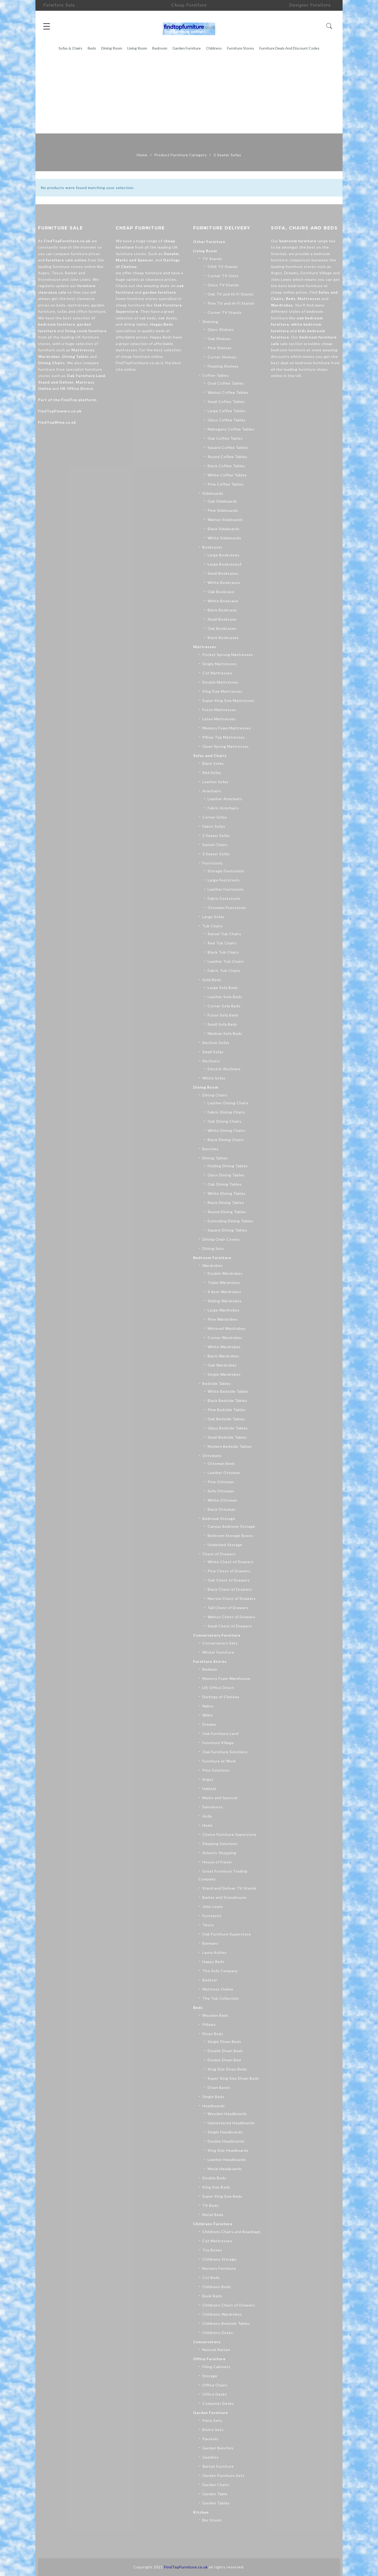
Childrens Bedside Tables (226, 2323)
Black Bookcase (222, 610)
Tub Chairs (212, 926)
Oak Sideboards (222, 501)
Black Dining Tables (226, 1202)
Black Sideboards (224, 528)
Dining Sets (213, 1248)
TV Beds (210, 2205)
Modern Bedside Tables (230, 1446)
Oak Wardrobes (222, 1365)
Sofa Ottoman (221, 1491)
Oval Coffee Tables (226, 383)
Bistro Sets (213, 2429)
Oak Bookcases (222, 628)
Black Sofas (213, 763)
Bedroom (159, 48)
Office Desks (214, 2394)
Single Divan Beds (224, 2041)
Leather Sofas (215, 781)
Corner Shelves (222, 357)
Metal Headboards (225, 2168)
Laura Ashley (214, 1952)
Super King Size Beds (222, 2196)
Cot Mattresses (217, 673)
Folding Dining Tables (228, 1166)
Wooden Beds (215, 2015)
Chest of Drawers (219, 1554)
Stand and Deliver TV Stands (229, 1888)
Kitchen (201, 2512)
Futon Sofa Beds (223, 1015)
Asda (207, 1816)
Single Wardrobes (224, 1374)
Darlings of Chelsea (220, 1697)
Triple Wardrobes (224, 1282)
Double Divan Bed (224, 2060)
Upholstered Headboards (231, 2123)
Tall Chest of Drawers (228, 1607)
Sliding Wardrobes (225, 1301)
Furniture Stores (240, 48)
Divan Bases (219, 2087)
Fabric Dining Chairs (226, 1112)
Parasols (210, 2439)
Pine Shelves (220, 348)
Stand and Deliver (56, 382)
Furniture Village (218, 1742)
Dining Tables (215, 1158)
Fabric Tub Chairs (224, 970)
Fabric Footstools (224, 898)
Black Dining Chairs (226, 1139)
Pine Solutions (216, 1770)
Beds (92, 48)
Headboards (213, 2106)
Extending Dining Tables (230, 1221)
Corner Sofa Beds (224, 1006)
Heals (207, 1825)
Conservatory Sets (220, 1643)
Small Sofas (213, 1052)
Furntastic (212, 1915)
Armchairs (211, 791)
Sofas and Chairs (210, 755)
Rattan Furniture (218, 2466)
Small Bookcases (223, 573)
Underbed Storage (225, 1544)
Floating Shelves (223, 366)
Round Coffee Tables (227, 456)
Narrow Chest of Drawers (232, 1598)
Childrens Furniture (212, 2224)
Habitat (209, 1788)
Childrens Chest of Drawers (228, 2305)
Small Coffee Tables (226, 401)
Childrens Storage (219, 2259)
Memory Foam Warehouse (226, 1678)
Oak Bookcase (221, 591)
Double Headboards (226, 2141)
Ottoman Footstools (227, 907)
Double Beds (214, 2178)
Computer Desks (218, 2403)
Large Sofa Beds (223, 987)
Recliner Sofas (215, 1042)
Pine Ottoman (221, 1482)
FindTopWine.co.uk (57, 422)
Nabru (208, 1706)
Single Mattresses (219, 664)
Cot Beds (211, 2277)
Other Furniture (209, 241)
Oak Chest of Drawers (229, 1580)
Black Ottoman (222, 1509)
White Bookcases (224, 582)
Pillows (209, 2024)
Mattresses (204, 646)
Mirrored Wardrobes (226, 1328)
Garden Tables (216, 2503)
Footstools (212, 863)
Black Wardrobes (223, 1356)
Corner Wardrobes (225, 1337)
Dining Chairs (215, 1095)
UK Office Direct (76, 388)
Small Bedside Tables (227, 1437)
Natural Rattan (216, 2349)
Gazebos (210, 2457)
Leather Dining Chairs (228, 1103)
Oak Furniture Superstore (226, 1934)
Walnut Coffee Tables (228, 392)
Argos (208, 1779)
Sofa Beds (211, 979)
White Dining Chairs (226, 1130)
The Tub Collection (220, 1998)
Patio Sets (212, 2420)
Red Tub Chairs (222, 943)
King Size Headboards (228, 2150)
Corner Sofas (214, 817)
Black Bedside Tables (227, 1400)
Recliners (211, 1061)
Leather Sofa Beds (225, 996)
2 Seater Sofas (216, 835)
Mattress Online (217, 1989)
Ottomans (212, 1455)
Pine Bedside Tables (227, 1409)
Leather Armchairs (225, 799)
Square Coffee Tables (228, 447)
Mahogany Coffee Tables (231, 429)
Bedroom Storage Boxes (230, 1535)
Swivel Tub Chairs (224, 934)
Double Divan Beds (225, 2050)
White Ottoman (222, 1500)
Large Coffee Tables (227, 410)
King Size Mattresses (222, 691)
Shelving (210, 321)
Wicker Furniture (218, 1652)
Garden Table (215, 2494)
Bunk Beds (212, 2296)
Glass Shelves (221, 329)
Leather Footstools (226, 889)
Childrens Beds (216, 2286)
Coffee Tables (215, 375)
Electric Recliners (224, 1069)
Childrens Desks (217, 2332)
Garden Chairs (215, 2484)
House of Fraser (217, 1862)
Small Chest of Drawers (230, 1626)
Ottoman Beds (221, 1463)
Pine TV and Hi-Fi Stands (231, 303)
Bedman (209, 1669)
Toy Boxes (212, 2250)
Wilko (207, 1715)
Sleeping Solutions (220, 1843)
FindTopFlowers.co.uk (60, 411)
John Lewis (212, 1906)
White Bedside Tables (228, 1391)
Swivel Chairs (215, 844)
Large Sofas (213, 917)
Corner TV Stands (225, 312)
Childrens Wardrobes (222, 2314)
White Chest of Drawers (231, 1561)
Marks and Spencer (134, 260)
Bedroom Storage (218, 1518)
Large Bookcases (223, 555)
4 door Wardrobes (224, 1291)
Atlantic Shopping (219, 1853)
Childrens (214, 48)
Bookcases (212, 547)
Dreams (209, 1724)
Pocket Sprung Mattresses (227, 654)
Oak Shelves (219, 338)
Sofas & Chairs (70, 48)
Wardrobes (212, 1265)
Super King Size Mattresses (228, 700)
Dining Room (111, 48)
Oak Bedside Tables (226, 1419)
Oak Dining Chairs (225, 1121)
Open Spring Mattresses (225, 746)
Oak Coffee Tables (225, 438)
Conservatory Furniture (216, 1635)
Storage (209, 2376)
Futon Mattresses (219, 709)
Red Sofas (211, 772)
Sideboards (212, 493)
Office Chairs (215, 2385)
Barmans (210, 1943)
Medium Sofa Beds (225, 1033)
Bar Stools (212, 2520)
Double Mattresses (220, 682)
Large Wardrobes (224, 1310)
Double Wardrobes (225, 1273)
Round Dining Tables (227, 1211)
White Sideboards (224, 538)
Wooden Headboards (227, 2113)
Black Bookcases (223, 637)
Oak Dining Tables (225, 1184)
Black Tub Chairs (223, 952)
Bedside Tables (216, 1383)
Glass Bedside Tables (228, 1428)
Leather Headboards (227, 2159)
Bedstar (209, 1980)
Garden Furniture (186, 48)
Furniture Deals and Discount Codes (289, 48)
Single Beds (213, 2096)
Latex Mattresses (219, 719)
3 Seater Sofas (216, 854)
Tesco (208, 1925)
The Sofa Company (220, 1971)
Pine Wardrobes (223, 1319)
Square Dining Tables (227, 1230)
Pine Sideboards (223, 510)
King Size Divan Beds (227, 2069)
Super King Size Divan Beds (233, 2078)
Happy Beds (213, 1961)
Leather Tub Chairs (226, 961)
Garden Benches (218, 2448)
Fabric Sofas (213, 826)
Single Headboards (225, 2132)
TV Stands (212, 258)
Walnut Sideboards (225, 519)
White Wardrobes (224, 1347)
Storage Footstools (226, 871)
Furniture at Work (219, 1761)
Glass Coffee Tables (227, 420)
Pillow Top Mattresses (223, 737)
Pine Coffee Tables (226, 484)
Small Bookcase (222, 619)
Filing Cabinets (216, 2366)
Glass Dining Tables (226, 1175)
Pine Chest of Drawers (229, 1571)
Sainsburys (212, 1807)
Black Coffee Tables (226, 466)
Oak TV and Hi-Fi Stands (231, 294)
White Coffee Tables (227, 475)
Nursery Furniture (219, 2268)
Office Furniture (209, 2359)
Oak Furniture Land (86, 375)
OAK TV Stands (223, 266)
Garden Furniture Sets (223, 2475)
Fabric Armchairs (223, 808)
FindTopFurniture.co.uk (67, 241)
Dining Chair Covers (221, 1239)
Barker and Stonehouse (224, 1897)
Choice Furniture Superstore (229, 1834)
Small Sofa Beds (222, 1024)
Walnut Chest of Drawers (231, 1617)
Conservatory (206, 2342)
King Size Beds (216, 2187)
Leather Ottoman (224, 1472)
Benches (210, 1149)
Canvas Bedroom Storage (231, 1526)
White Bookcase (223, 601)
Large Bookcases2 (225, 564)
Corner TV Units (223, 275)
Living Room (137, 48)
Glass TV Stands (223, 285)
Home (142, 155)
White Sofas (213, 1078)
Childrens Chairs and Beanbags (231, 2231)
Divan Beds (212, 2033)
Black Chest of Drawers (230, 1589)
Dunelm (171, 253)
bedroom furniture (56, 324)
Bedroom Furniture (212, 1257)
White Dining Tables (227, 1193)
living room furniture (86, 331)
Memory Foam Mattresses (226, 728)
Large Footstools (224, 880)
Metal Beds (213, 2214)
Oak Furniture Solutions (225, 1752)
